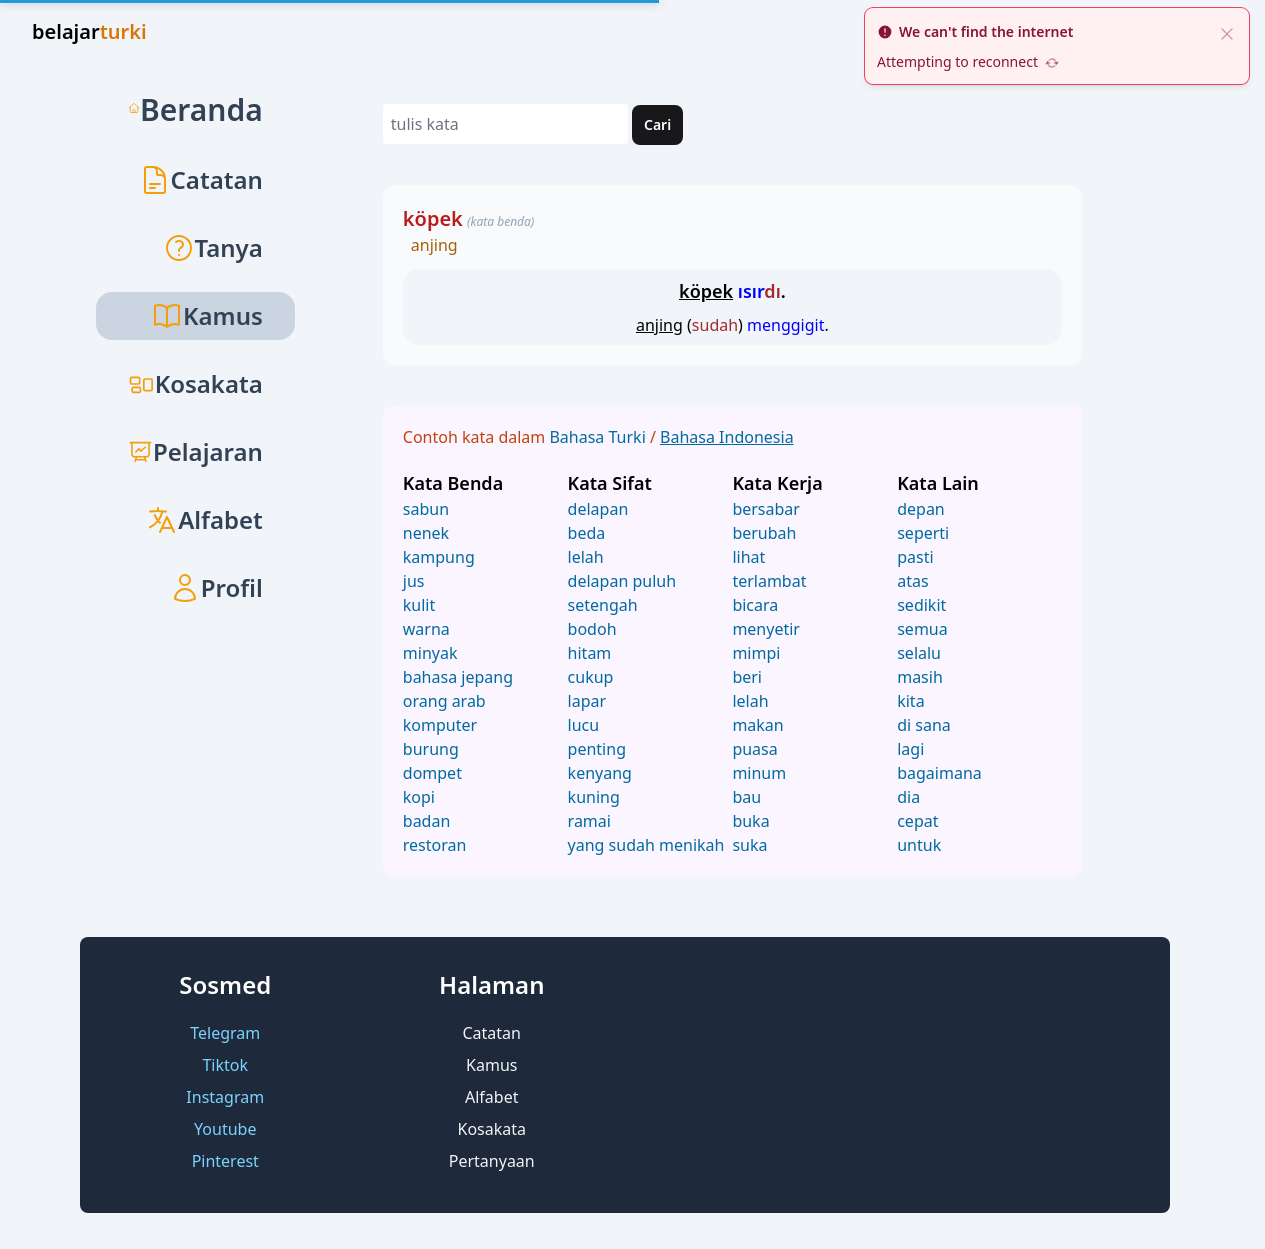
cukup (591, 677)
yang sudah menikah (646, 845)
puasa (754, 749)
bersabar (766, 509)
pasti (915, 557)
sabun (426, 509)
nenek (426, 533)
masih (920, 677)
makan (757, 725)
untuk (919, 845)
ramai (589, 821)
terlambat (769, 581)
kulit (419, 605)
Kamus (491, 1065)
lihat (748, 557)
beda (587, 533)
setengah (603, 605)
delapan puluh (622, 581)
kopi (419, 797)
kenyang (600, 773)
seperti (923, 533)
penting (597, 749)
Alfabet (204, 519)
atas (912, 581)
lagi (910, 749)
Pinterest (225, 1161)
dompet (432, 773)
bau (746, 797)
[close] (1227, 32)
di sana (924, 725)
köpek (433, 218)
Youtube (225, 1129)
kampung (439, 557)
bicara (755, 605)
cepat (917, 821)
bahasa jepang (458, 677)
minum (759, 773)
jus (414, 581)
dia (908, 797)
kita (910, 701)
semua (922, 629)
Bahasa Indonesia (727, 437)
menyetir (766, 629)
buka (750, 821)
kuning (594, 797)
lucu (584, 725)
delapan (598, 509)
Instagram (225, 1097)
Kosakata (195, 383)
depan (921, 509)
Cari (657, 124)
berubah (764, 533)
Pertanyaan (492, 1161)
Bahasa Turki (599, 437)
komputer (440, 725)
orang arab (444, 701)
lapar (587, 701)
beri (747, 677)
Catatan (201, 179)
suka (749, 845)
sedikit (921, 605)
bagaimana (939, 773)
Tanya (213, 247)
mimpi (756, 653)
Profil (216, 587)
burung (431, 749)
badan (427, 821)
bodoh (592, 629)
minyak (430, 653)
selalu (919, 653)
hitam (590, 653)
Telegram (225, 1033)
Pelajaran (195, 451)
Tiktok (225, 1065)
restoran (435, 845)
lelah (586, 557)
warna (426, 629)
